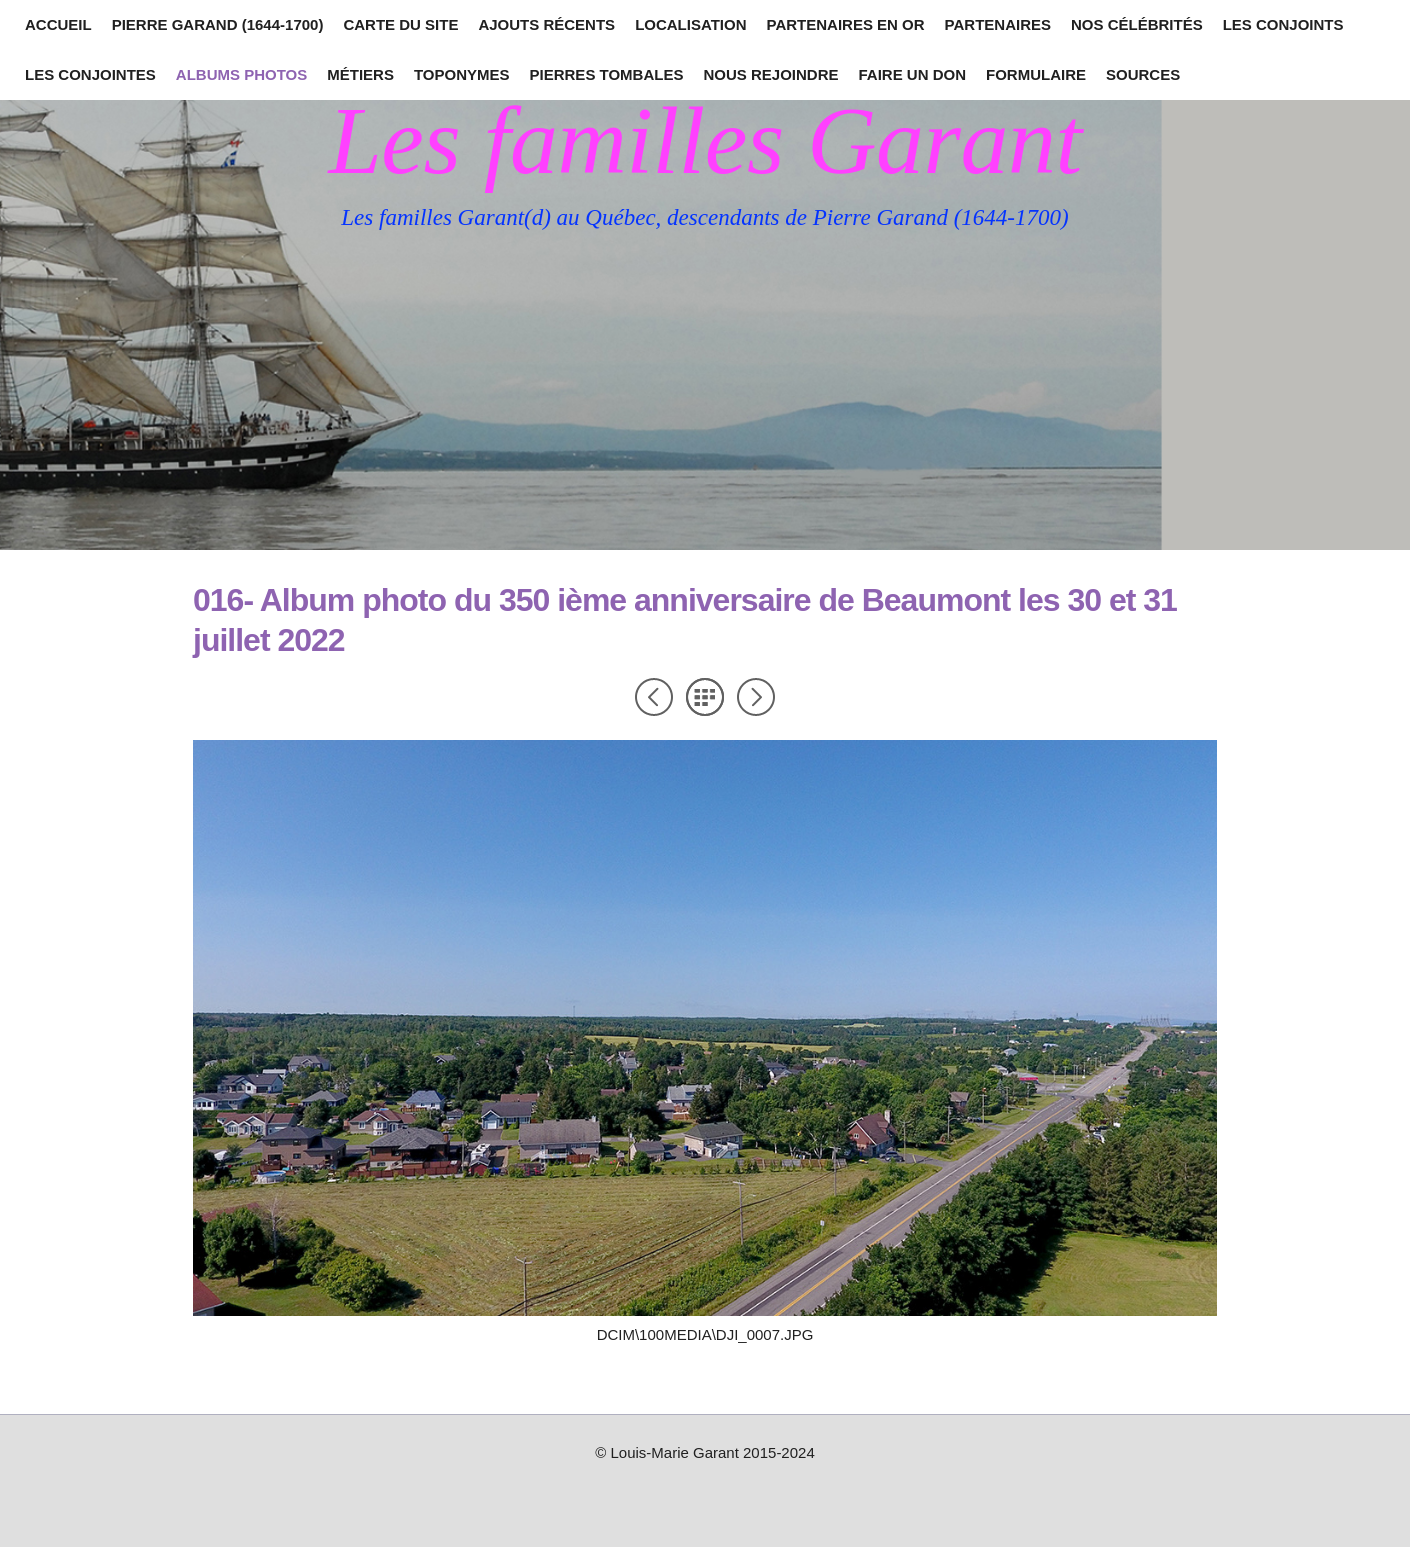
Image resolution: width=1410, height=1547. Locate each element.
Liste (705, 697)
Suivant (756, 697)
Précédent (654, 697)
